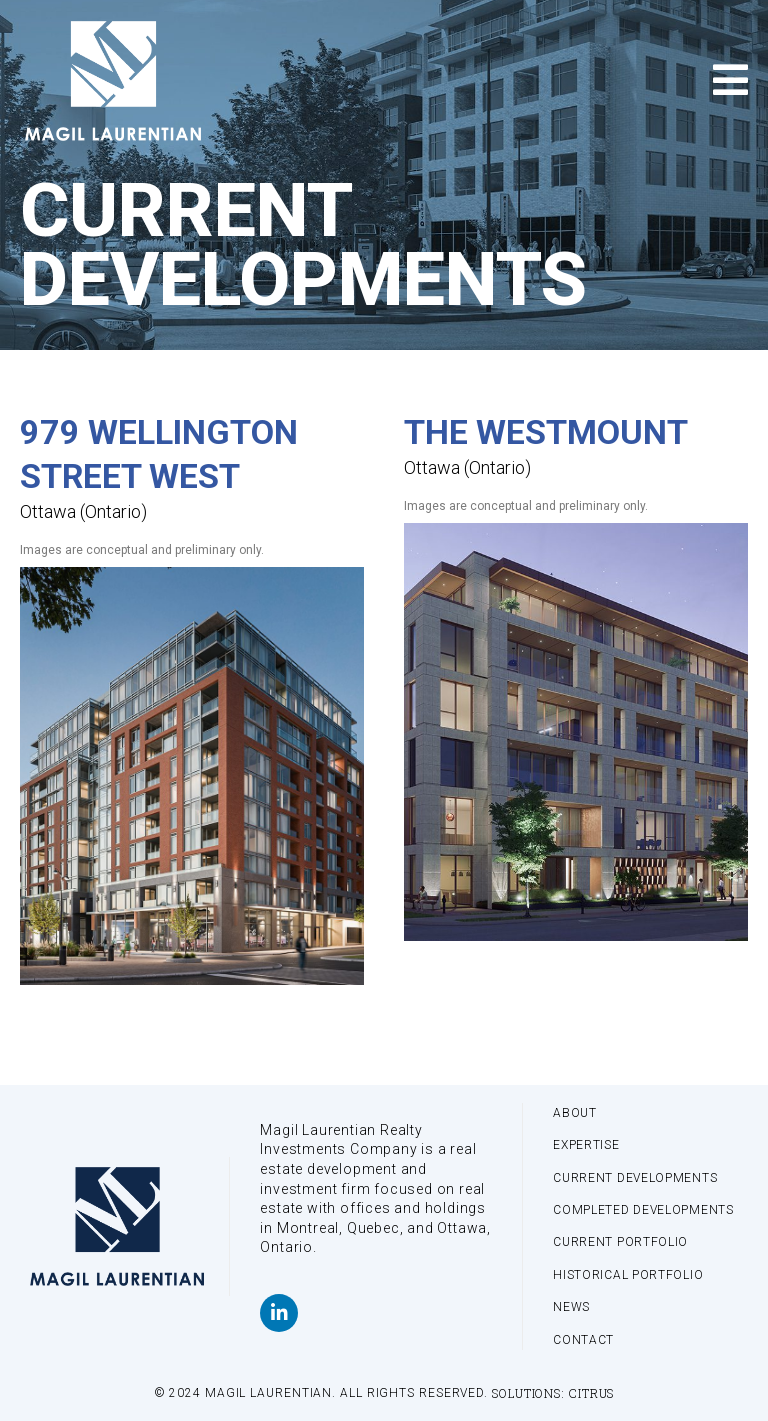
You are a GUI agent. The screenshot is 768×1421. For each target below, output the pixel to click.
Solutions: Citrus (553, 1393)
